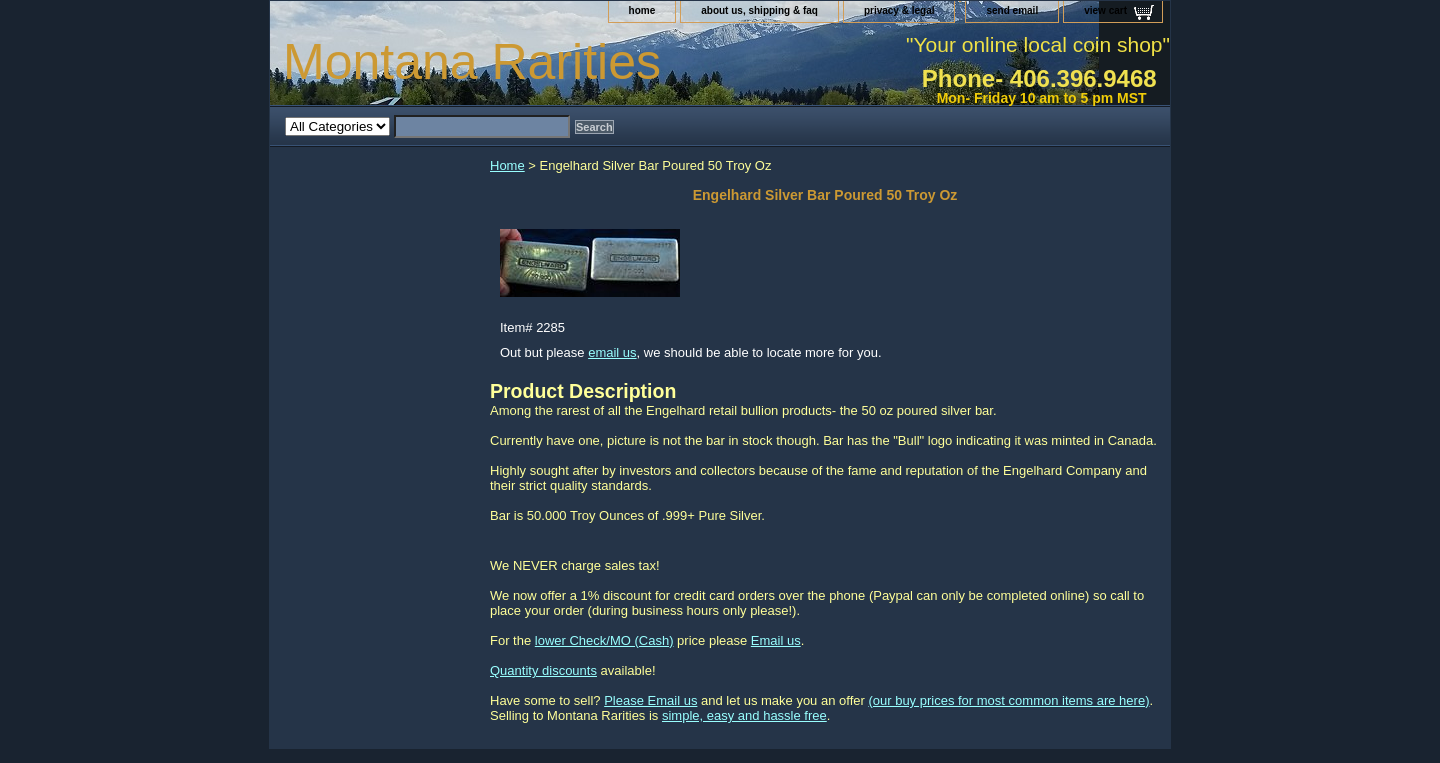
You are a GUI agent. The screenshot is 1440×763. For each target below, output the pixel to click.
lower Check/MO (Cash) (604, 640)
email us (612, 352)
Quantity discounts (543, 670)
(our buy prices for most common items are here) (1008, 700)
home (642, 10)
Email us (776, 640)
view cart (1105, 10)
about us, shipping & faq (759, 10)
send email (1012, 10)
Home (507, 165)
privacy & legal (899, 10)
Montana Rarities (472, 62)
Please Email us (650, 700)
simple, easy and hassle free (744, 715)
